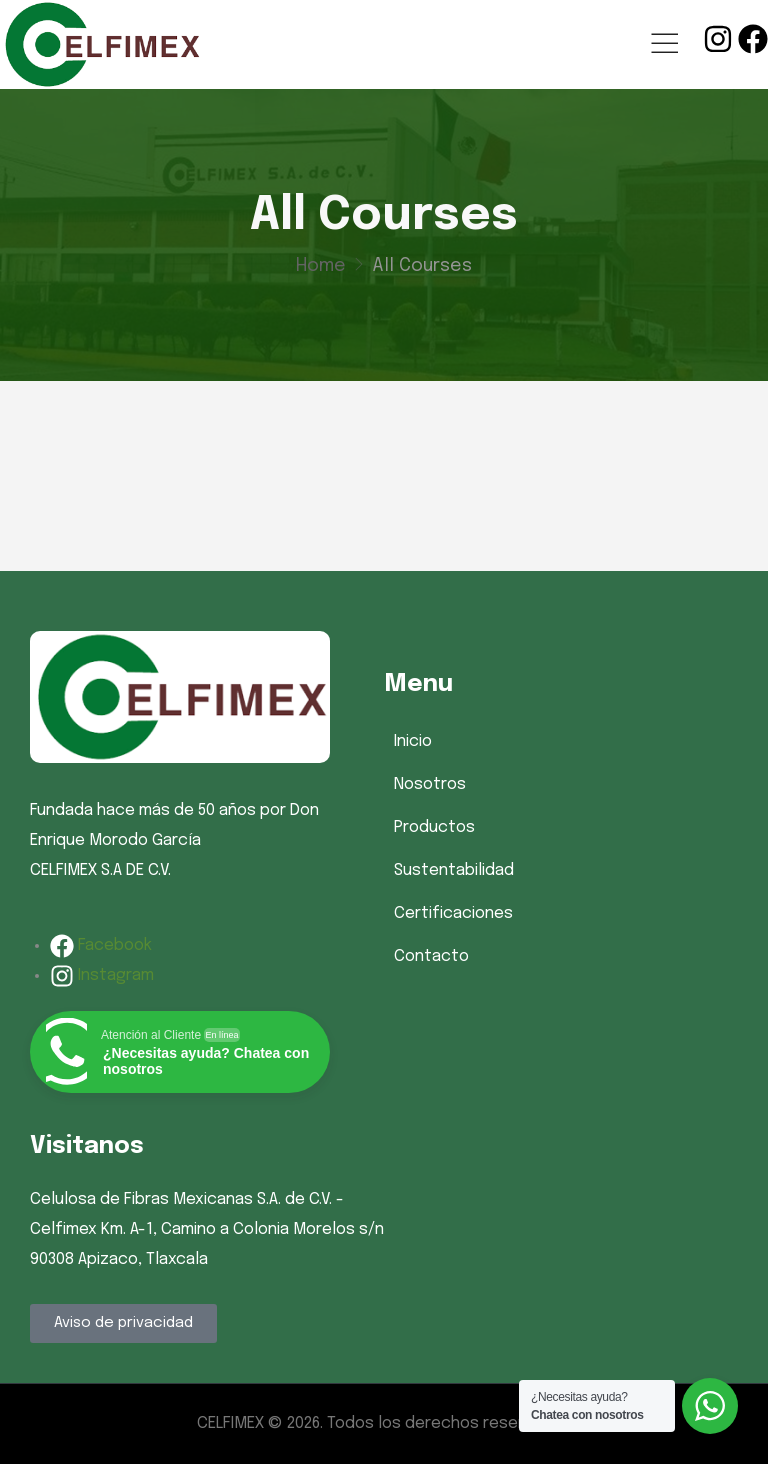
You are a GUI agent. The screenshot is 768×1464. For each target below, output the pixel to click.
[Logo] (101, 44)
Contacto (431, 956)
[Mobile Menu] (664, 44)
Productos (434, 827)
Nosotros (430, 784)
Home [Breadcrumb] (321, 266)
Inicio (413, 741)
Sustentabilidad (454, 870)
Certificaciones (453, 913)
